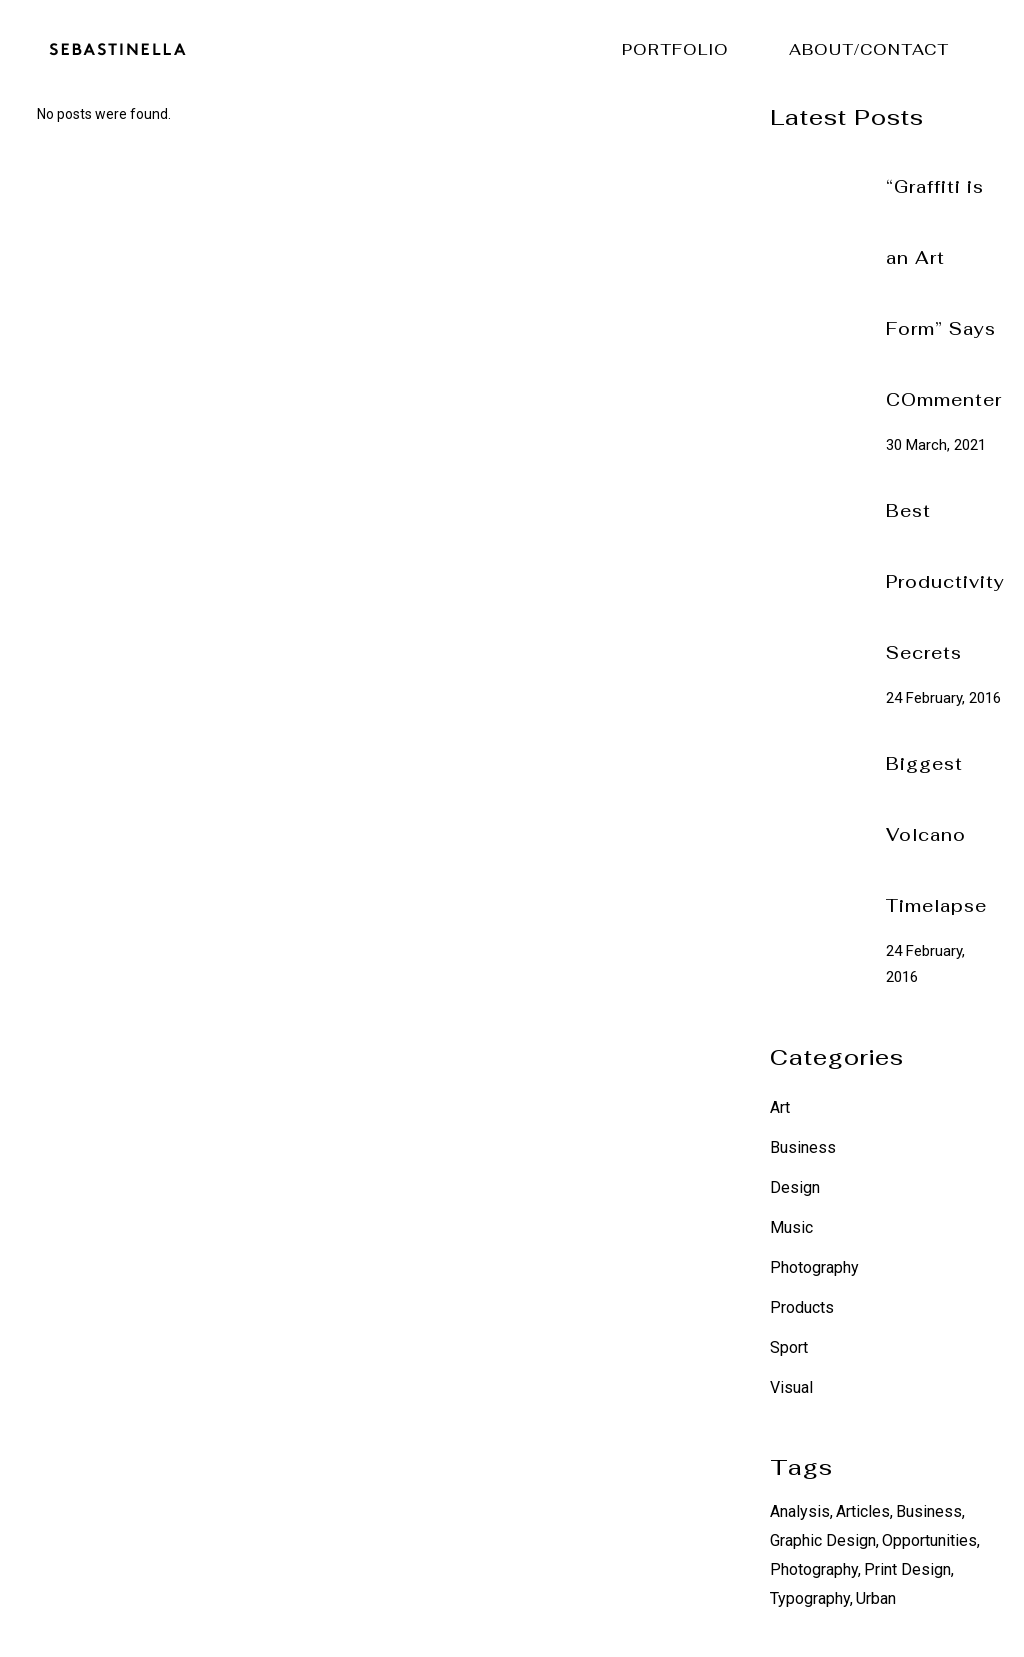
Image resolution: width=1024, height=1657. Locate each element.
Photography (814, 1267)
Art (780, 1107)
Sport (789, 1347)
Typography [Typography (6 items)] (810, 1598)
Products (802, 1307)
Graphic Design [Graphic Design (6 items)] (823, 1540)
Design (795, 1187)
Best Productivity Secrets (945, 582)
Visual (791, 1387)
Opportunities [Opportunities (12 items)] (929, 1540)
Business (803, 1147)
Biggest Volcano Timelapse (936, 835)
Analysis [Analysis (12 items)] (800, 1511)
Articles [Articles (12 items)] (863, 1511)
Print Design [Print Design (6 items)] (907, 1569)
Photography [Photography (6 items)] (814, 1569)
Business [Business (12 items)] (929, 1511)
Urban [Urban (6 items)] (876, 1598)
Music (791, 1227)
